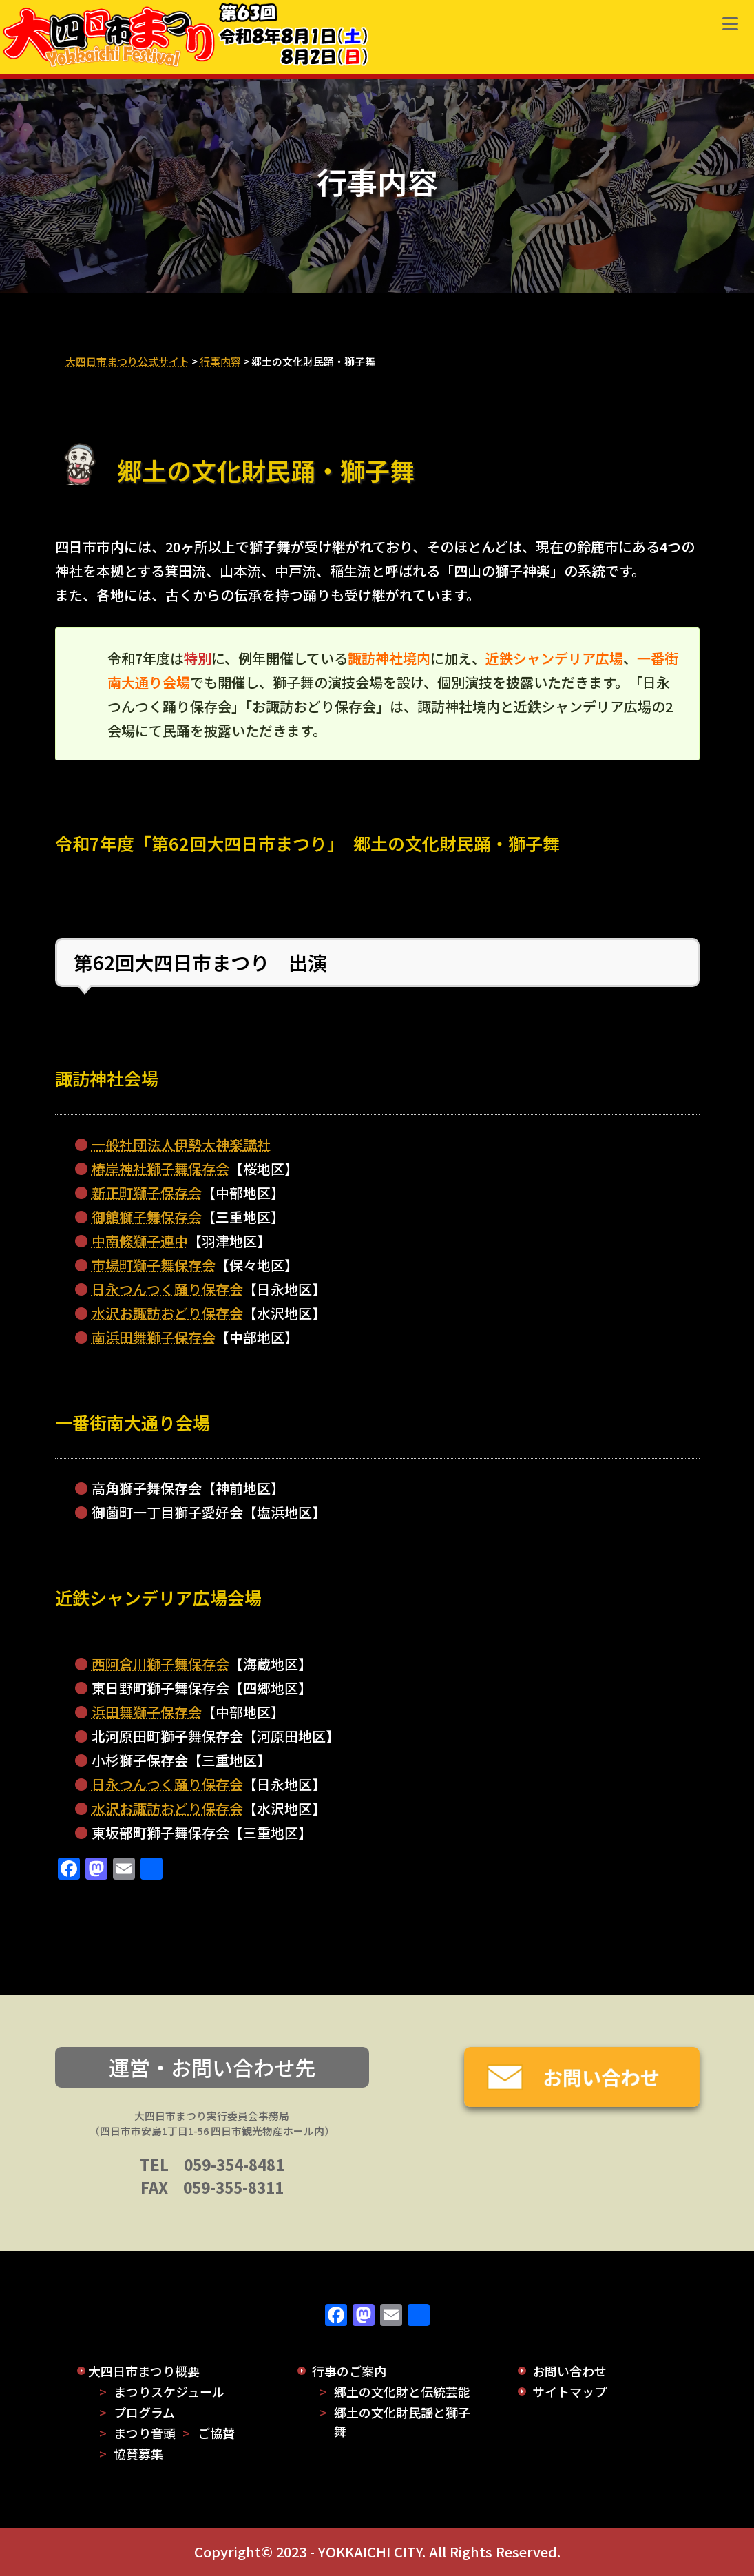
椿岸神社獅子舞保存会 (160, 1168)
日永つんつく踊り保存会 (167, 1289)
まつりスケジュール (169, 2391)
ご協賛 (216, 2433)
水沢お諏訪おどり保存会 (167, 1313)
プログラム (144, 2412)
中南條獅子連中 (140, 1241)
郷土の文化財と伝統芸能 (402, 2391)
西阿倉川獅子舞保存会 (160, 1664)
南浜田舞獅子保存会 (154, 1337)
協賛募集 (138, 2453)
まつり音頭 (145, 2433)
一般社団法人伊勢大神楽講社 (181, 1144)
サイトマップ (569, 2391)
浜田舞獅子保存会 (147, 1712)
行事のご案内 (349, 2371)
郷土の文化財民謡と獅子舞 (402, 2421)
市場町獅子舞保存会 (154, 1265)
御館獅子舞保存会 (147, 1217)
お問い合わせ (569, 2371)
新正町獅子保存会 (147, 1193)
